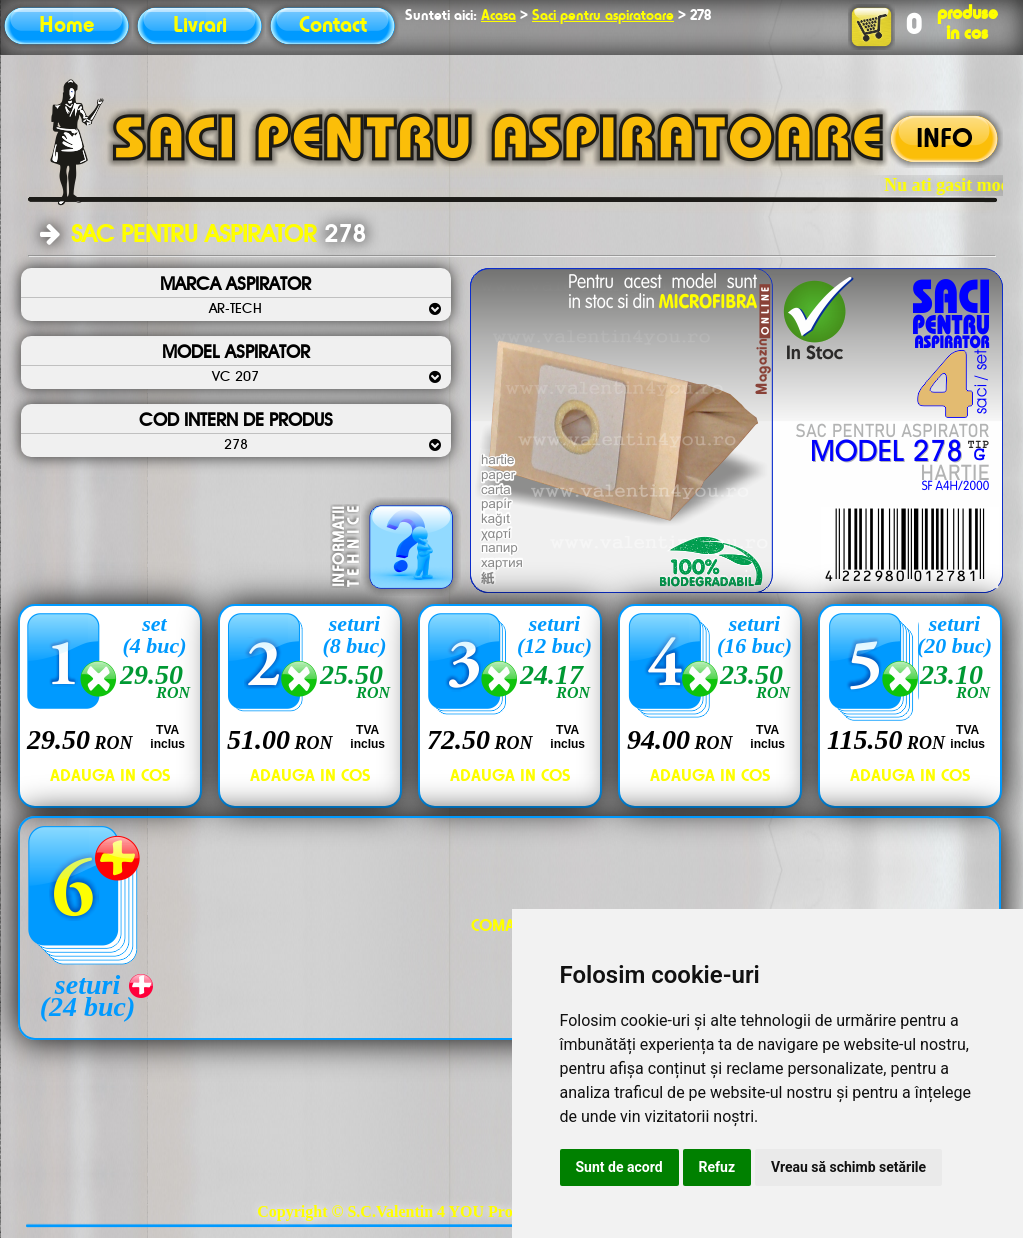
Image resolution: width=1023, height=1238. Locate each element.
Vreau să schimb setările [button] (848, 1167)
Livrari (200, 26)
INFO (944, 140)
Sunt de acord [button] (619, 1167)
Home (66, 26)
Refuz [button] (717, 1167)
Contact (333, 26)
